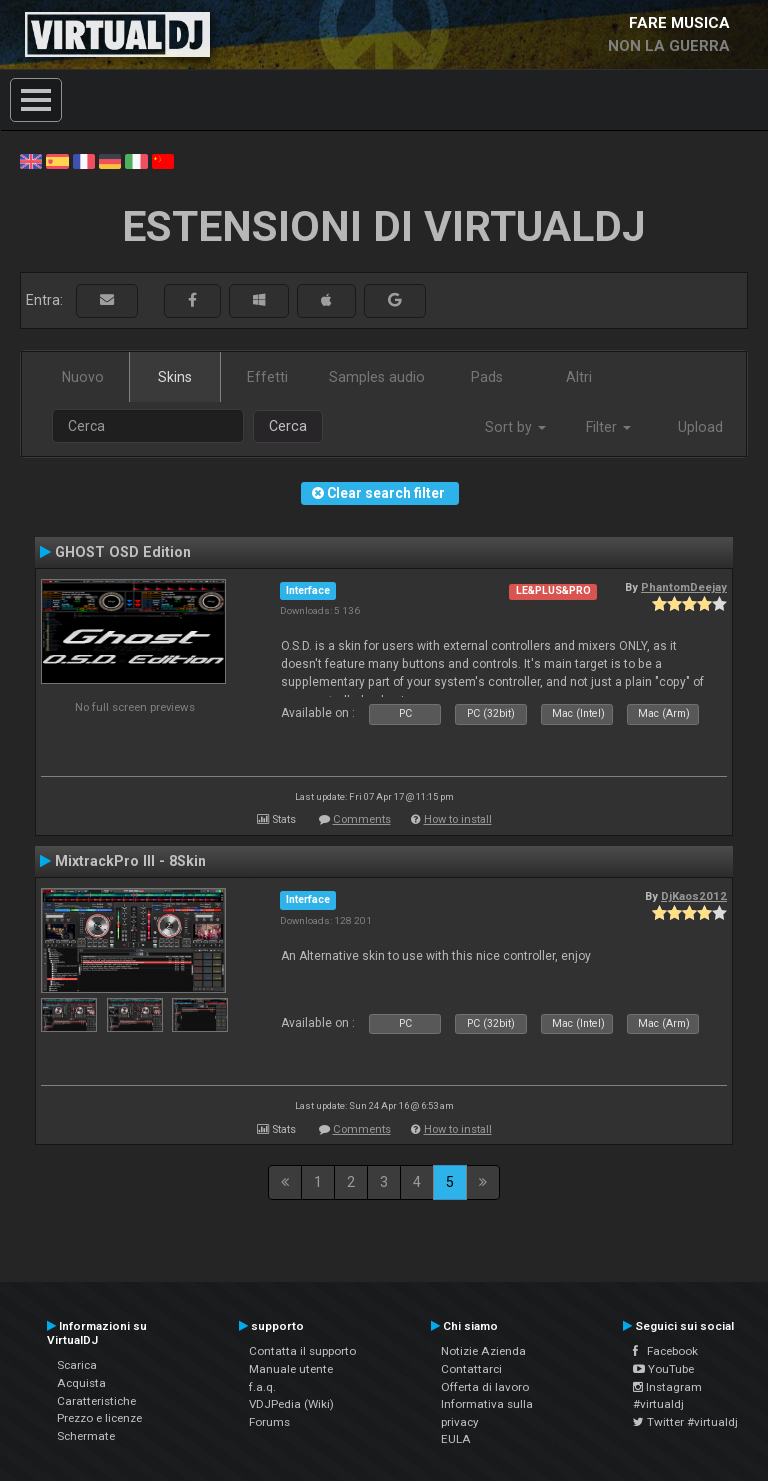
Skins (175, 377)
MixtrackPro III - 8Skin (130, 861)
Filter (608, 427)
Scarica (77, 1365)
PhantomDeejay (684, 587)
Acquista (81, 1383)
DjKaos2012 (694, 896)
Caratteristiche (96, 1401)
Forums (269, 1422)
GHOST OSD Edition (123, 552)
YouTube (663, 1369)
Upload (700, 427)
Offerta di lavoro (485, 1387)
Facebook (665, 1351)
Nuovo (83, 377)
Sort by (515, 427)
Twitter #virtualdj (685, 1422)
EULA (456, 1439)
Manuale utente (291, 1369)
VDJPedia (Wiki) (291, 1404)
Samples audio (377, 377)
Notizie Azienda (483, 1351)
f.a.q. (262, 1387)
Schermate (86, 1436)
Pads (487, 377)
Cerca (288, 426)
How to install (458, 819)
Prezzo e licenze (99, 1418)
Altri (579, 377)
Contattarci (471, 1369)
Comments (362, 819)
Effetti (267, 377)
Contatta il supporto (302, 1351)
